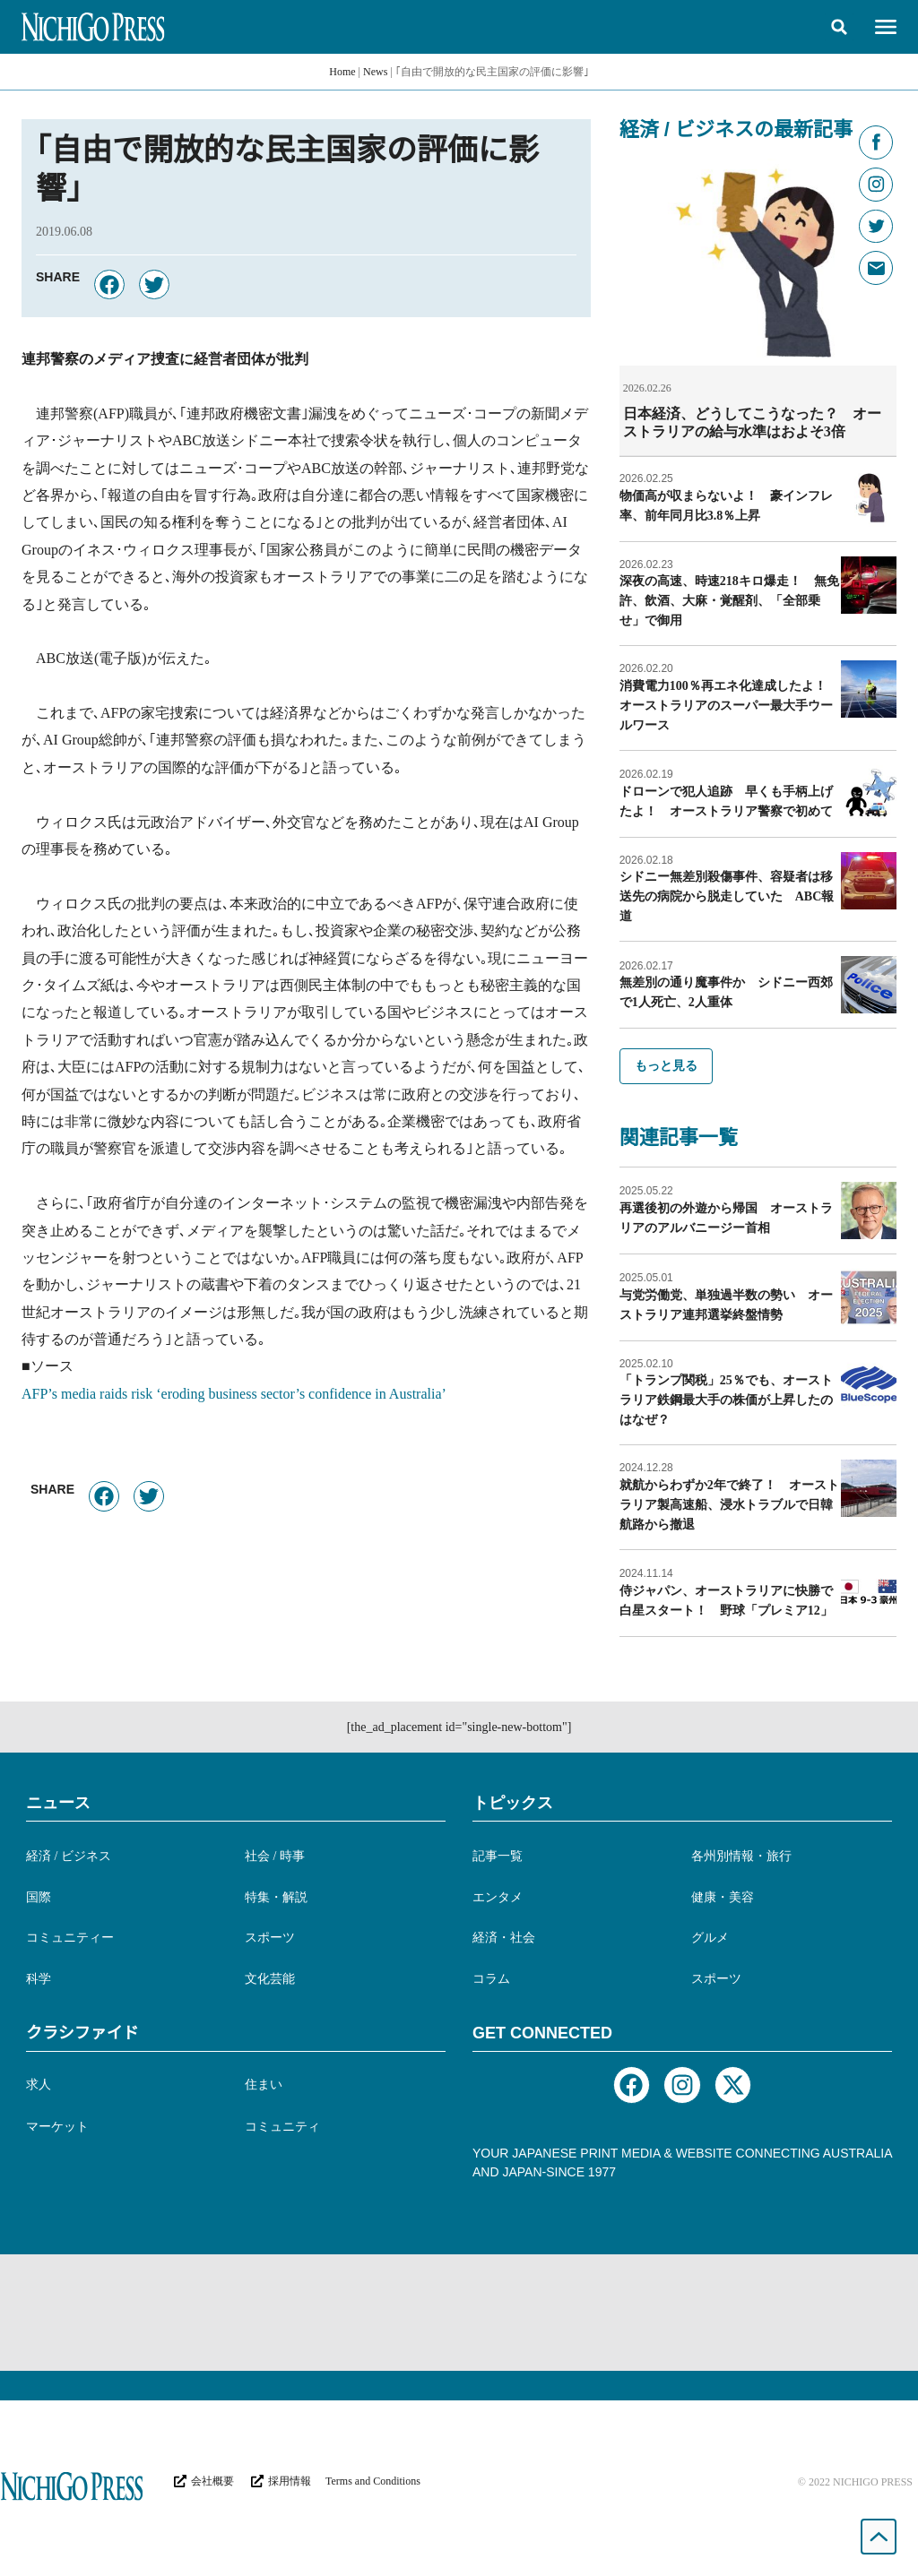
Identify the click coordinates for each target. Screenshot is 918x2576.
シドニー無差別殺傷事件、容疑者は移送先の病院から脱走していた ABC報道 (727, 895)
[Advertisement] (459, 2311)
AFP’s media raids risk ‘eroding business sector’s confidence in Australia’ (234, 1393)
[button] (839, 27)
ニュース (58, 1802)
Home (342, 71)
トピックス (512, 1802)
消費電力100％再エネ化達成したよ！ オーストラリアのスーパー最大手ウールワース (729, 704)
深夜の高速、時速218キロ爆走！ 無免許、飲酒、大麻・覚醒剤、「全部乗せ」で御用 (729, 599)
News (375, 71)
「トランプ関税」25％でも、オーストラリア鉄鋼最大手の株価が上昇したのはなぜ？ (726, 1399)
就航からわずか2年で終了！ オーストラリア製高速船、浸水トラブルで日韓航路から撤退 (729, 1504)
